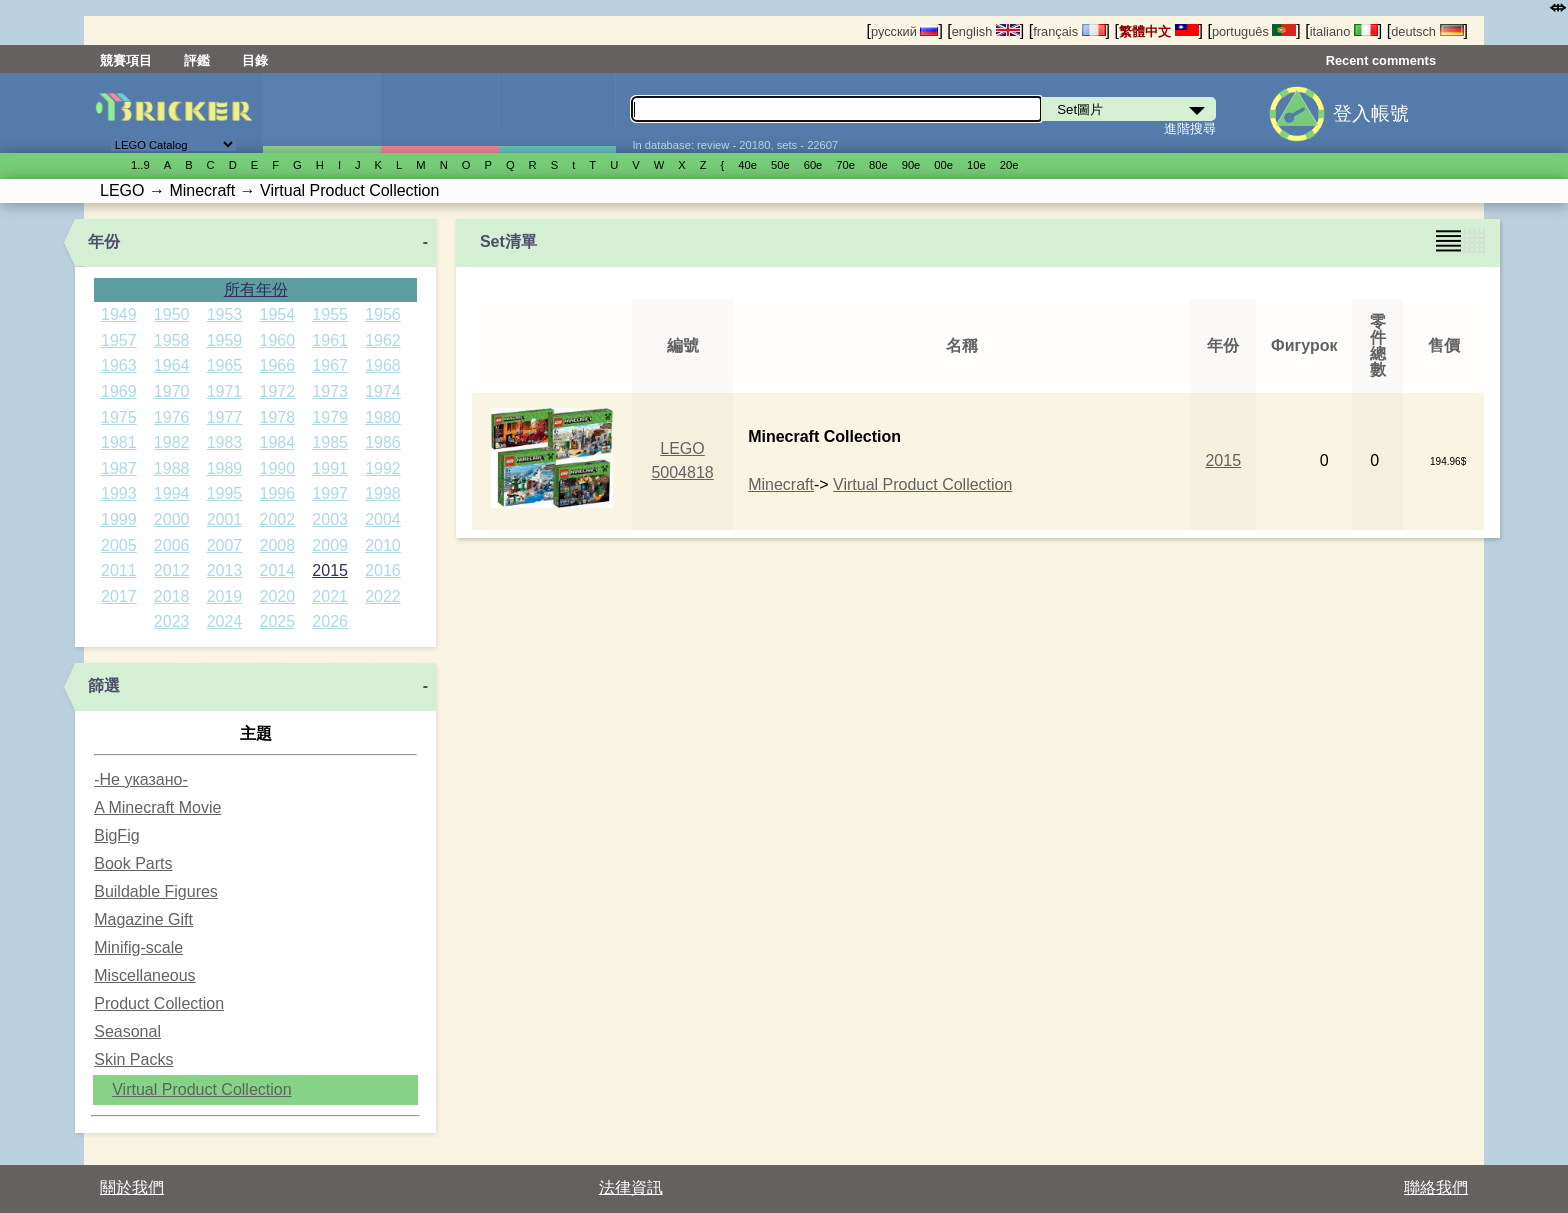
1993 (119, 493)
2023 (172, 621)
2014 (278, 570)
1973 (330, 391)
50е (780, 165)
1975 (119, 417)
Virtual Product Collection (201, 1089)
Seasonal (127, 1031)
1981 (119, 442)
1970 (172, 391)
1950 (172, 314)
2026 (330, 621)
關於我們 (132, 1187)
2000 (172, 519)
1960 (278, 340)
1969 (119, 391)
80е (878, 165)
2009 (330, 545)
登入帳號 (1371, 113)
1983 (225, 442)
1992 (383, 468)
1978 (278, 417)
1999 (119, 519)
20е (1009, 165)
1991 (330, 468)
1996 (278, 493)
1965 (225, 365)
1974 (383, 391)
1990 (278, 468)
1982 (172, 442)
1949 (119, 314)
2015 (330, 570)
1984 (278, 442)
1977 (225, 417)
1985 (330, 442)
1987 (119, 468)
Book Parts (133, 863)
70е (845, 165)
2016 (383, 570)
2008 (278, 545)
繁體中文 (1159, 31)
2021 (330, 596)
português (1254, 31)
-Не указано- (141, 779)
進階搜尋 (1190, 128)
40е (747, 165)
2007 (225, 545)
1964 (172, 365)
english (986, 31)
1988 (172, 468)
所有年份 (256, 289)
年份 (104, 241)
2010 (383, 545)
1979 (330, 417)
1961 (330, 340)
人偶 (439, 113)
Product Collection (159, 1003)
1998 (383, 493)
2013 (225, 570)
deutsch (1427, 31)
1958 (172, 340)
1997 (330, 493)
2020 (278, 596)
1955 (330, 314)
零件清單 (557, 113)
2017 (119, 596)
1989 (225, 468)
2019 (225, 596)
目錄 (255, 60)
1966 (278, 365)
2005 (119, 545)
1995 (225, 493)
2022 (383, 596)
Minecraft (781, 484)
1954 (278, 314)
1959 (225, 340)
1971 (225, 391)
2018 (172, 596)
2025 (278, 621)
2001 (225, 519)
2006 (172, 545)
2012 (172, 570)
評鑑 (197, 60)
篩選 (104, 685)
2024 (225, 621)
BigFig (116, 835)
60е (813, 165)
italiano (1344, 31)
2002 (278, 519)
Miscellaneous (144, 975)
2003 (330, 519)
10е (976, 165)
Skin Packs (133, 1059)
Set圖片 (321, 113)
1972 (278, 391)
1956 (383, 314)
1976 (172, 417)
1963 (119, 365)
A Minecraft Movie (157, 807)
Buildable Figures (156, 891)
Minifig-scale (138, 947)
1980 (383, 417)
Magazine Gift (143, 919)
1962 (383, 340)
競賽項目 (126, 60)
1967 (330, 365)
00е (943, 165)
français (1069, 31)
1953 (225, 314)
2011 (119, 570)
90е (911, 165)
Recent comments (1381, 60)
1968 (383, 365)
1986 (383, 442)
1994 (172, 493)
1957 (119, 340)
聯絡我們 (1436, 1187)
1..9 (140, 165)
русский (904, 31)
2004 (383, 519)
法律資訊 (631, 1187)
